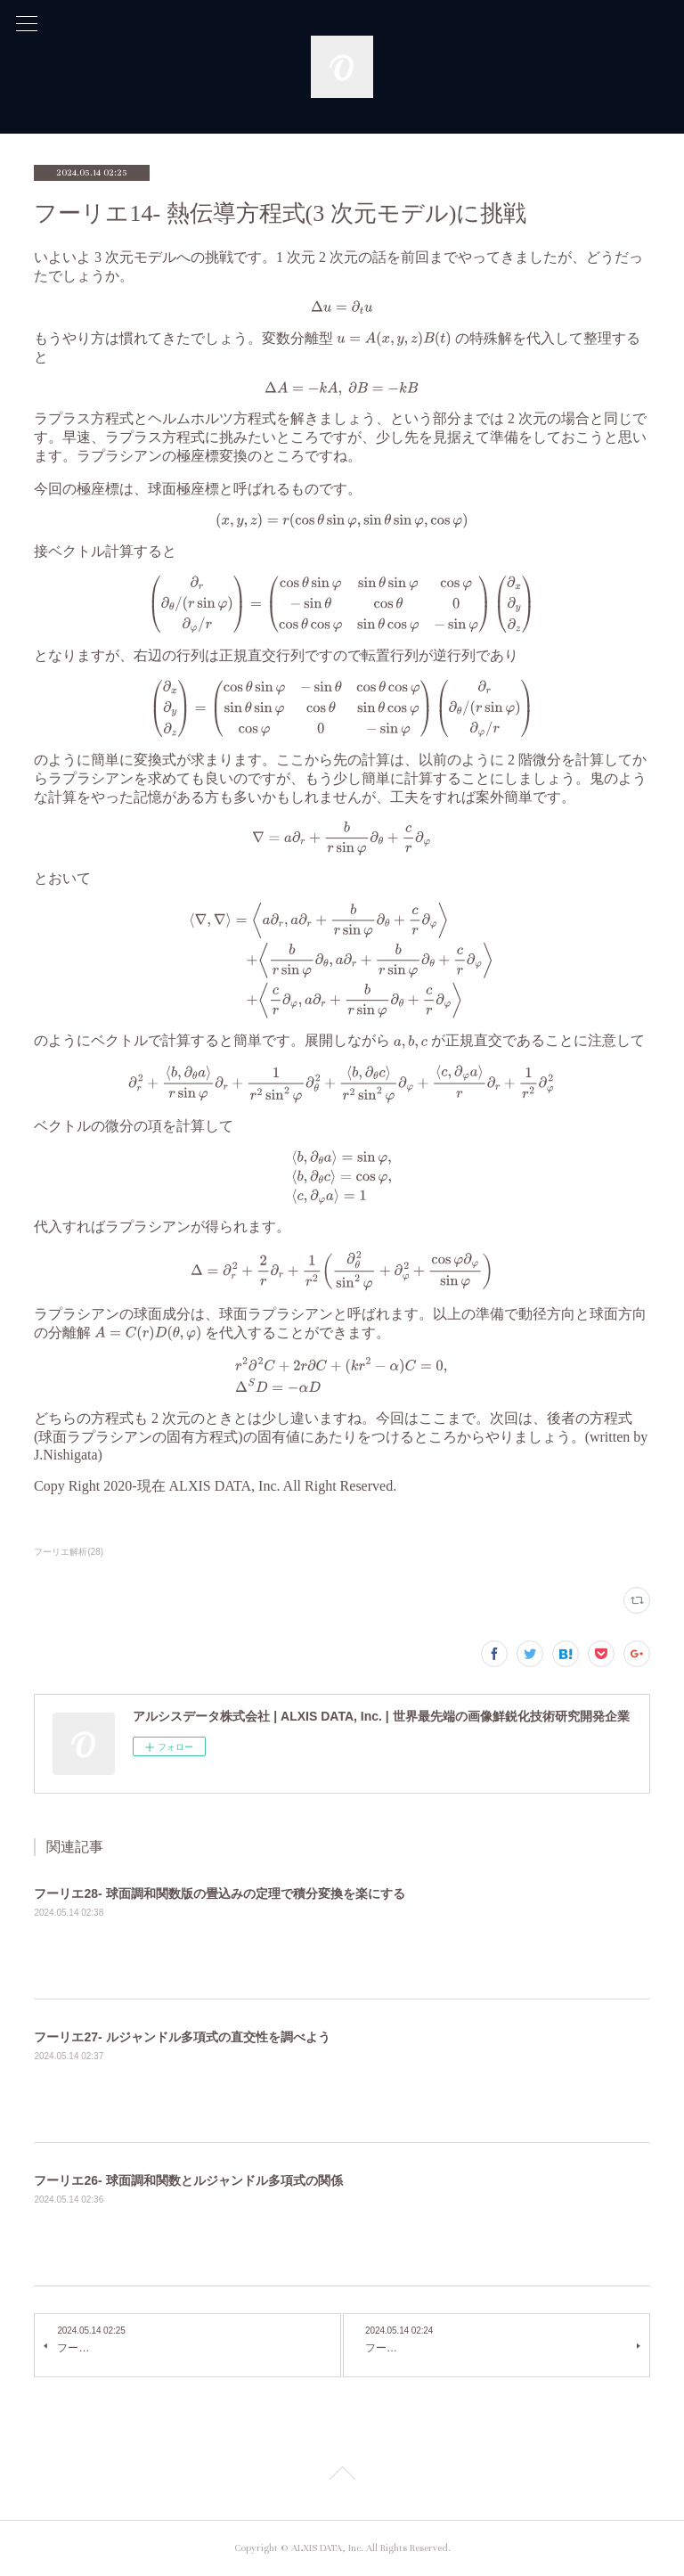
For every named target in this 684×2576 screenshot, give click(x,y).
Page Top (342, 2476)
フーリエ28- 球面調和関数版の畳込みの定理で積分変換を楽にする (219, 1893)
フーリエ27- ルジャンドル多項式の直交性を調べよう (182, 2037)
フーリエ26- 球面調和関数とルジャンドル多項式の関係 (188, 2180)
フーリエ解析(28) (68, 1552)
